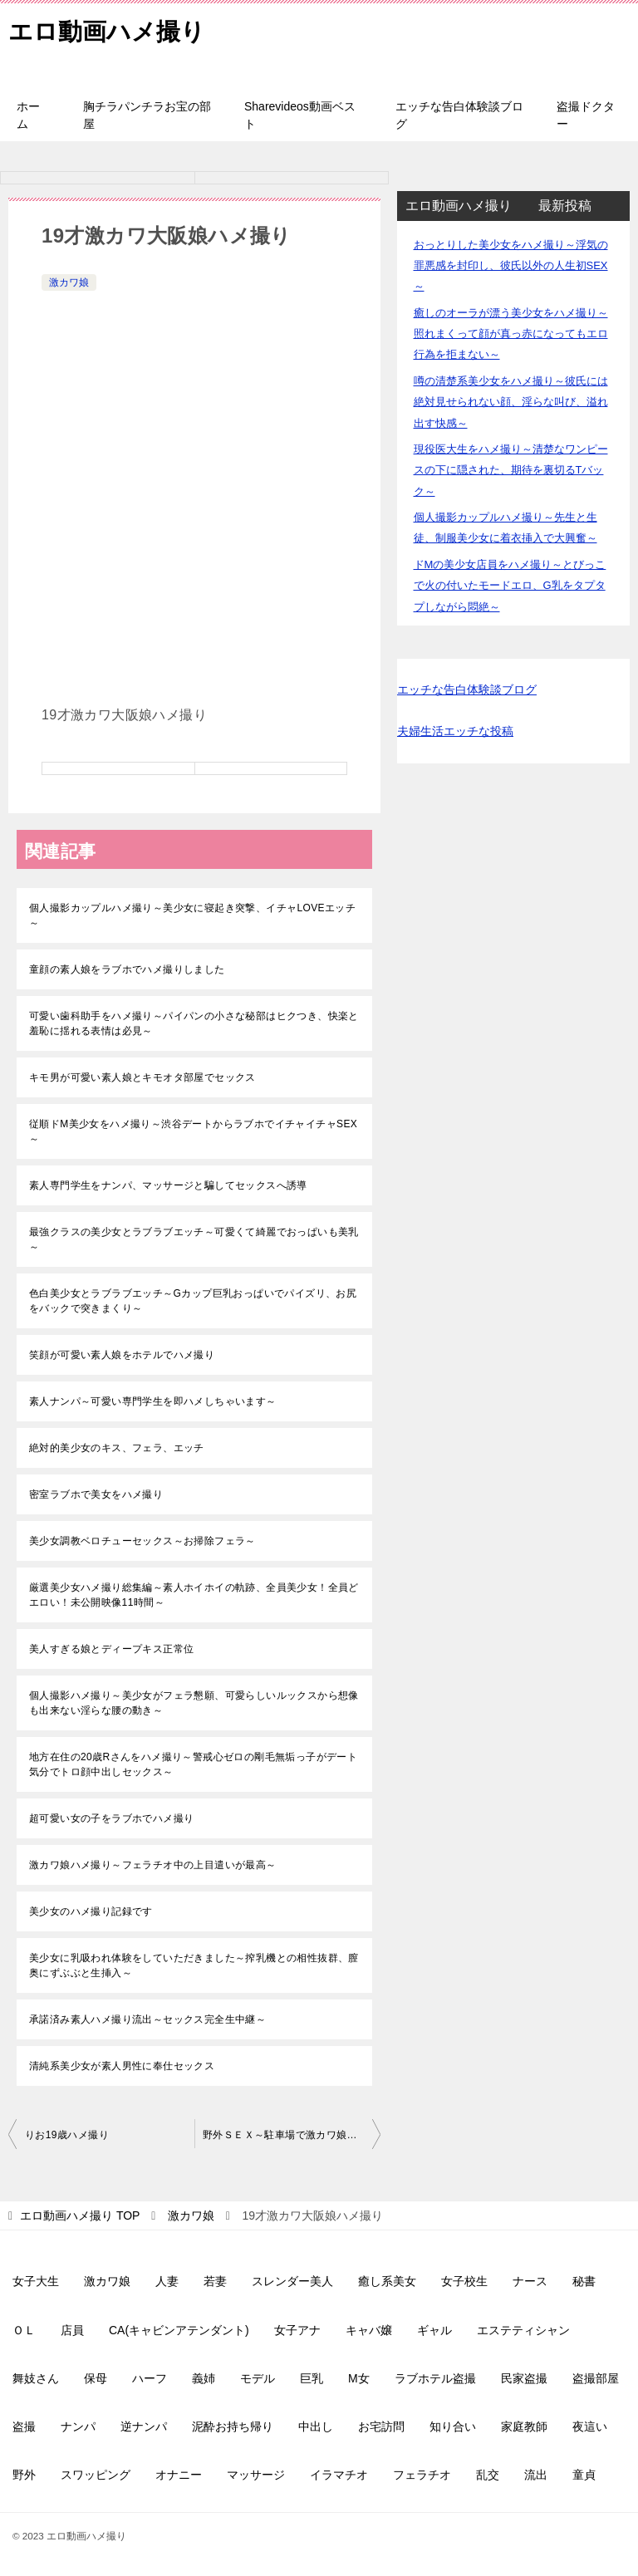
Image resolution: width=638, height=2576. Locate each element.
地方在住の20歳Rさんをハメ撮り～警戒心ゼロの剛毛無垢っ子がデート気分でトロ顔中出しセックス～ (193, 1764)
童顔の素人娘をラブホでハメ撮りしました (127, 969)
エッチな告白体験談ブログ (459, 115)
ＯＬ (24, 2330)
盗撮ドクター (586, 115)
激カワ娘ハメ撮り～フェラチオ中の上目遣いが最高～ (153, 1865)
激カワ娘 (69, 282)
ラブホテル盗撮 (435, 2378)
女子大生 (35, 2281)
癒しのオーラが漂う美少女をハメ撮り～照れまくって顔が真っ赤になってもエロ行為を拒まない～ (511, 334)
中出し (315, 2426)
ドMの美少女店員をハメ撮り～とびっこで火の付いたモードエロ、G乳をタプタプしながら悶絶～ (510, 585)
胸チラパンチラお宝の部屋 (147, 115)
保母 (95, 2378)
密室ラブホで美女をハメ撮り (96, 1494)
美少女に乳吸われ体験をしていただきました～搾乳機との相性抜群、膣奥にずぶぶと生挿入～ (194, 1965)
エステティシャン (523, 2330)
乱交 (487, 2474)
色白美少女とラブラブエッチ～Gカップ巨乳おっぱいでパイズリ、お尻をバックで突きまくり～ (192, 1301)
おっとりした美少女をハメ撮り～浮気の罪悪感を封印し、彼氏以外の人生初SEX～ (511, 265)
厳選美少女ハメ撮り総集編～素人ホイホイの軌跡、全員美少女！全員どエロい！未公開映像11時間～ (194, 1595)
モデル (257, 2378)
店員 (72, 2330)
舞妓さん (35, 2378)
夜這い (589, 2426)
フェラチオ (422, 2474)
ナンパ (78, 2426)
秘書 (584, 2281)
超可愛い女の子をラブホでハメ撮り (111, 1818)
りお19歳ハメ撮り (67, 2135)
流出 (535, 2474)
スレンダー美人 (292, 2281)
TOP (80, 2215)
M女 (359, 2378)
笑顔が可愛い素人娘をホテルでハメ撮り (121, 1355)
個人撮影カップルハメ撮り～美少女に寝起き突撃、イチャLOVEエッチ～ (192, 915)
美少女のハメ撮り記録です (91, 1911)
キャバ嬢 (369, 2330)
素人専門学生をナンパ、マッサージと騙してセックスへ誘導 (168, 1185)
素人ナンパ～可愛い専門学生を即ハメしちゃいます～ (153, 1401)
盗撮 (24, 2426)
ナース (530, 2281)
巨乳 (311, 2378)
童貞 (584, 2474)
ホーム (28, 115)
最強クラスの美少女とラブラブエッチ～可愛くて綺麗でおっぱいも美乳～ (194, 1239)
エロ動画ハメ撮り (110, 28)
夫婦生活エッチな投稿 (455, 731)
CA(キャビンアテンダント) (179, 2330)
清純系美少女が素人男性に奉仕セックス (121, 2066)
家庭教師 (524, 2426)
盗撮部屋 (595, 2378)
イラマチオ (339, 2474)
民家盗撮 (524, 2378)
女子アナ (297, 2330)
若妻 (215, 2281)
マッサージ (256, 2474)
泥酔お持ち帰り (232, 2426)
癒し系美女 (387, 2281)
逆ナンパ (143, 2426)
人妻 (167, 2281)
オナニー (178, 2474)
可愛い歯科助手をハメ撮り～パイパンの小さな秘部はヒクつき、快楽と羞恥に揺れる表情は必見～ (194, 1023)
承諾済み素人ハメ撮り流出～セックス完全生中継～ (147, 2019)
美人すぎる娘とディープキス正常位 (111, 1649)
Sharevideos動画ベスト (300, 115)
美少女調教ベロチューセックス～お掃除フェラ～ (142, 1541)
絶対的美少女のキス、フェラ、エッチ (116, 1448)
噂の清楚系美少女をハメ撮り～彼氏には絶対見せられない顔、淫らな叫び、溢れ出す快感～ (511, 402)
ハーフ (149, 2378)
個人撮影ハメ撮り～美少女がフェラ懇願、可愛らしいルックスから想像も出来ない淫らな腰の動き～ (194, 1703)
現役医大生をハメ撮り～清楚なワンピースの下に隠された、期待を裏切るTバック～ (511, 470)
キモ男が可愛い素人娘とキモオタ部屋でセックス (142, 1077)
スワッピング (95, 2474)
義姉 (203, 2378)
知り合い (452, 2426)
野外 (24, 2474)
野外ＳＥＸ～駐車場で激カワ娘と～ (285, 2135)
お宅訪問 (381, 2426)
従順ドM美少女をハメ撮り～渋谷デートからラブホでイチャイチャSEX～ (193, 1131)
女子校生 (464, 2281)
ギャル (434, 2330)
